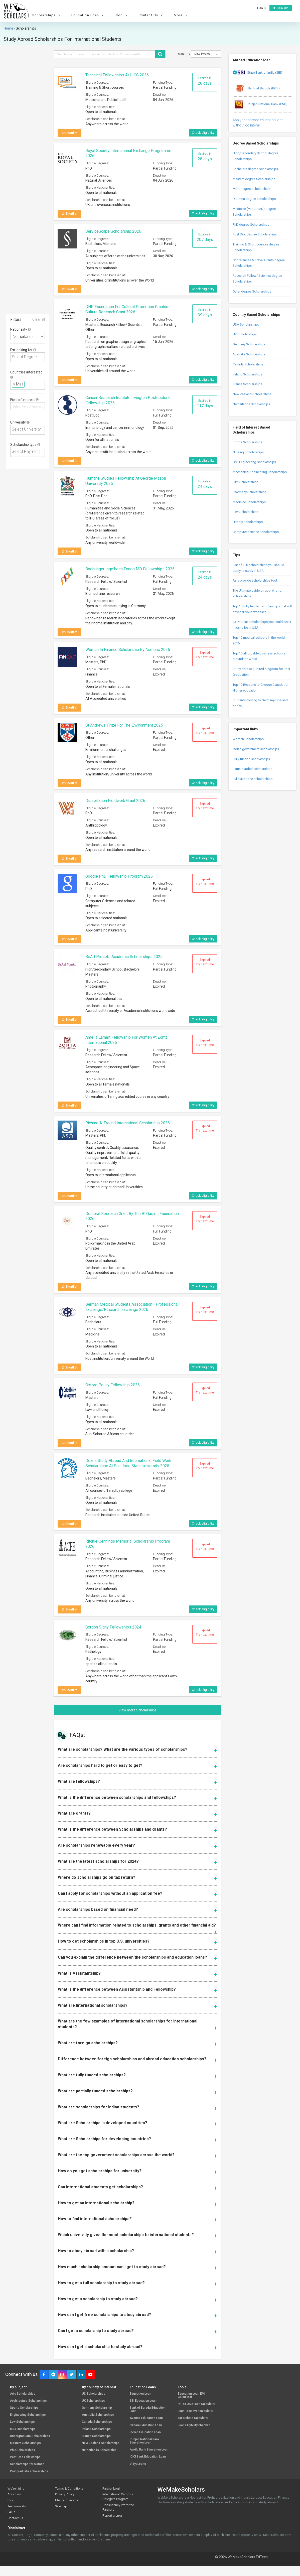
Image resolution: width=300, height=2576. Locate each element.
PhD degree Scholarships (251, 224)
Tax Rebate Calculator (193, 2418)
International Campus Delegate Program (117, 2496)
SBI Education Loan (143, 2400)
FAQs (11, 2512)
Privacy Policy (64, 2494)
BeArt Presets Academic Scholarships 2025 (124, 956)
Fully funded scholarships (251, 759)
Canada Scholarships (248, 364)
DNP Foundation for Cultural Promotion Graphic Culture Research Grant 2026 (126, 309)
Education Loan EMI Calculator (191, 2395)
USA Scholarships (246, 324)
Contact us (15, 2518)
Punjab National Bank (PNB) (260, 104)
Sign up (280, 8)
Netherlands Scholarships (251, 404)
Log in (261, 8)
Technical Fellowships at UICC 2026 (117, 75)
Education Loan (88, 15)
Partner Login (111, 2488)
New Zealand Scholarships (252, 394)
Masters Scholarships (25, 2443)
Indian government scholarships (256, 749)
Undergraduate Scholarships (30, 2436)
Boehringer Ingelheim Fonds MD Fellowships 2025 (130, 569)
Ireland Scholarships (247, 374)
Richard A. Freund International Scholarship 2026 (127, 1123)
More (181, 15)
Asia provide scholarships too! (255, 580)
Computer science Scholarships (256, 532)
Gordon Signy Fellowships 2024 (113, 1627)
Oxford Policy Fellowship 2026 (112, 1385)
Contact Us (151, 15)
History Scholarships (248, 522)
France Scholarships (247, 384)
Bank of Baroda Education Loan (148, 2409)
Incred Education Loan (145, 2432)
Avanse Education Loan (146, 2418)
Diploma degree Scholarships (254, 199)
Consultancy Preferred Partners (118, 2507)
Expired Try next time (205, 655)
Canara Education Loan (146, 2425)
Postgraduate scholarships (29, 2471)
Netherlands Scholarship (99, 2450)
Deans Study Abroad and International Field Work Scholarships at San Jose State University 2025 (128, 1463)
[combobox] (27, 336)
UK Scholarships (245, 334)
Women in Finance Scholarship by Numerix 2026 (127, 649)
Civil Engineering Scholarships (254, 462)
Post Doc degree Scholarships (255, 234)
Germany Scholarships (249, 344)
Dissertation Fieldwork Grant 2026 (115, 800)
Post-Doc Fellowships (25, 2457)
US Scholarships (93, 2393)
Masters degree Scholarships (254, 179)
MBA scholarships (23, 2429)
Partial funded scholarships (252, 769)
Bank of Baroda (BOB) (256, 88)
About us (14, 2494)
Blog (122, 15)
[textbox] (29, 357)
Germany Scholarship (97, 2407)
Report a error (112, 2515)
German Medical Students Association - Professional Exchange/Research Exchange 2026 (132, 1307)
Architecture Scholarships (28, 2400)
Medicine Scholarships (249, 502)
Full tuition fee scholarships (252, 779)
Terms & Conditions (69, 2488)
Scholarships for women (27, 2464)
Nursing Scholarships (248, 452)
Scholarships (47, 15)
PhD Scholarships (22, 2450)
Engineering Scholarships (28, 2414)
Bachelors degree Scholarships (255, 169)
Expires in (205, 81)
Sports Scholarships (247, 442)
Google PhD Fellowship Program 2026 (119, 876)
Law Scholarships (245, 512)
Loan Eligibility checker (194, 2425)
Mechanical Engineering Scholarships (260, 472)
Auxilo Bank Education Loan (149, 2449)
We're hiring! (16, 2488)
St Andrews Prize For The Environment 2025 (124, 725)
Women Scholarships (248, 739)
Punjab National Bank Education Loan (144, 2441)
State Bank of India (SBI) (257, 73)
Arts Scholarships (22, 2393)
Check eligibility (203, 132)
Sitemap (61, 2506)
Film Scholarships (245, 482)
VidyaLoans (138, 2464)
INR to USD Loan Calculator (196, 2404)
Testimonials (17, 2506)
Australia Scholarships (249, 354)
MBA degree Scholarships (251, 189)
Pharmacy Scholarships (249, 492)
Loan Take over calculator (195, 2411)
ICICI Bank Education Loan (148, 2456)
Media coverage (66, 2500)
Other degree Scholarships (252, 291)
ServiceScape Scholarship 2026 (113, 231)
